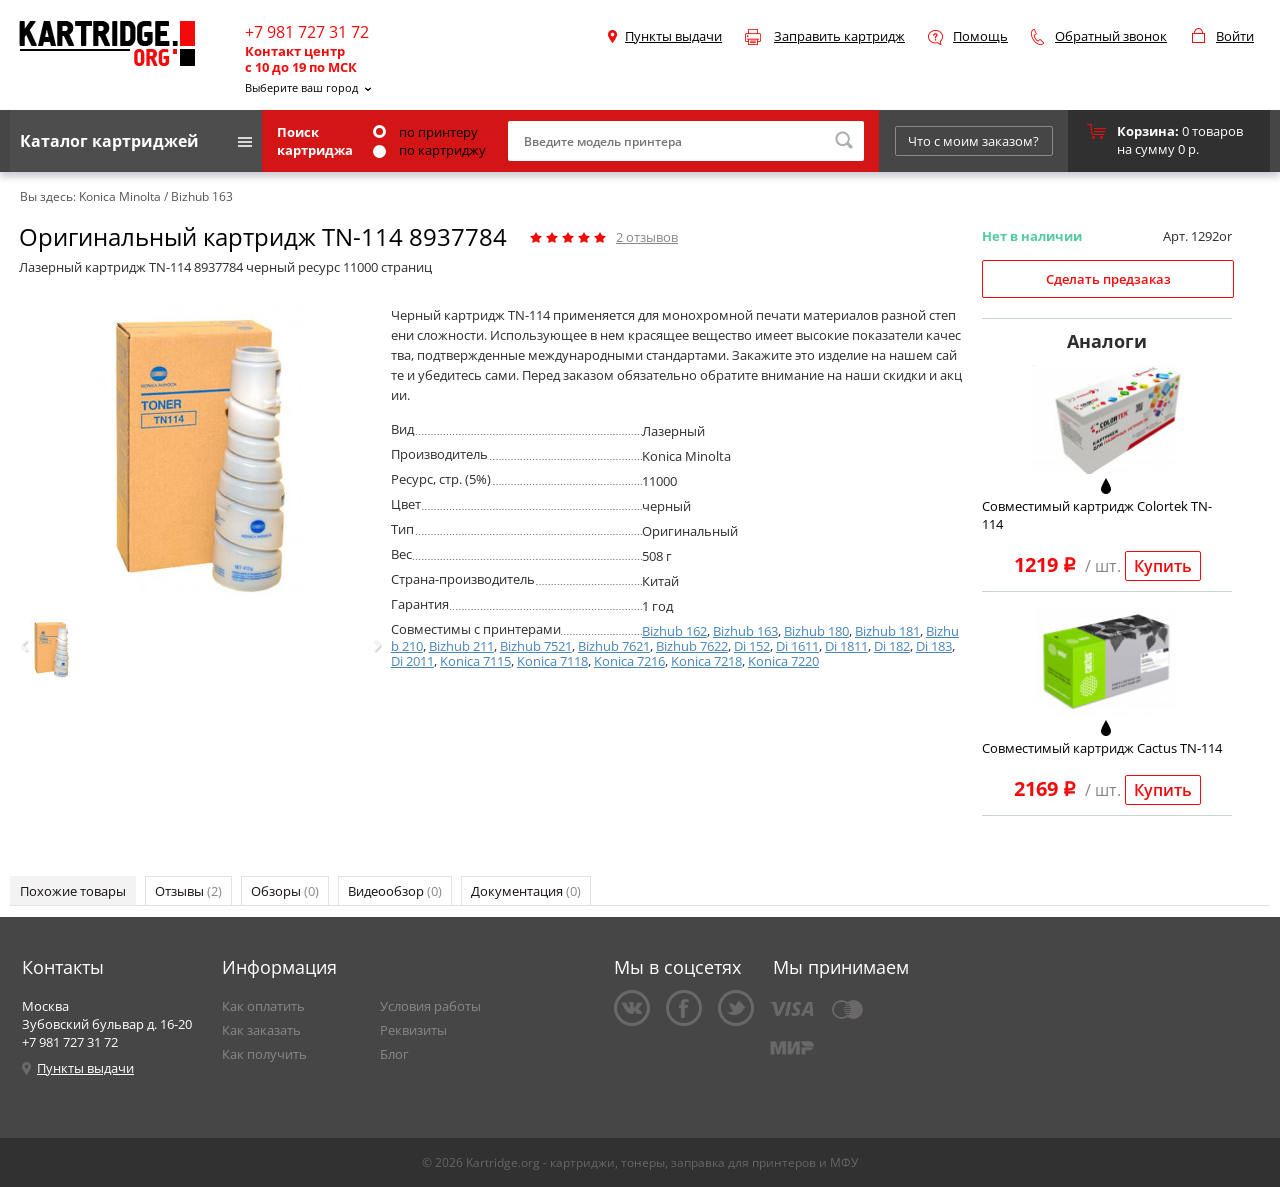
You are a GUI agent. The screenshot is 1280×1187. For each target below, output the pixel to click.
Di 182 (892, 646)
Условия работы (430, 1006)
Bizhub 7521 (536, 646)
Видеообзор (395, 891)
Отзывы (188, 891)
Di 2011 (412, 661)
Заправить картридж (839, 36)
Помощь (980, 36)
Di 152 (752, 646)
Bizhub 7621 (614, 646)
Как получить (264, 1054)
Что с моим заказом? (973, 141)
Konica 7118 (552, 661)
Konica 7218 (706, 661)
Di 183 (934, 646)
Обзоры (285, 891)
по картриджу (429, 150)
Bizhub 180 (816, 631)
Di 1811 (846, 646)
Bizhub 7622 (692, 646)
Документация (526, 891)
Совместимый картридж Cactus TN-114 (1102, 748)
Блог (394, 1054)
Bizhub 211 (461, 646)
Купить (1163, 566)
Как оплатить (263, 1006)
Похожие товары (73, 891)
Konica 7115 (475, 661)
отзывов (647, 237)
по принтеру (425, 132)
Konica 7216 (629, 661)
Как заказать (261, 1030)
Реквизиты (413, 1030)
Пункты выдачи (673, 36)
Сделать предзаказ (1108, 279)
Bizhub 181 (887, 631)
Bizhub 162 (674, 631)
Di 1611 (797, 646)
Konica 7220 (783, 661)
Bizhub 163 (745, 631)
